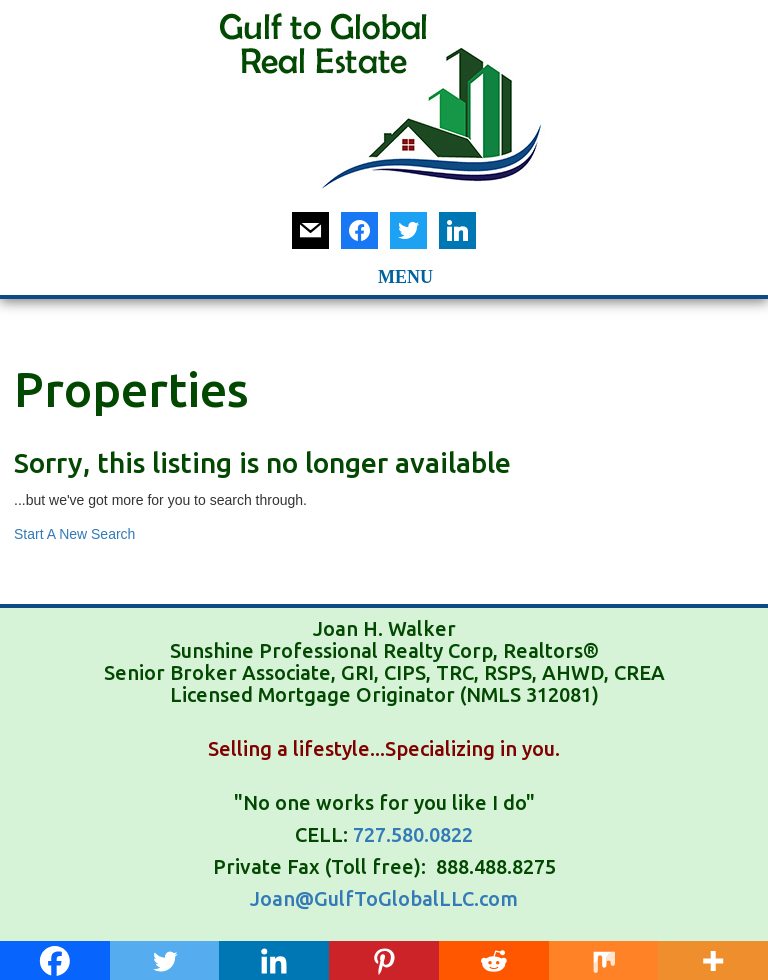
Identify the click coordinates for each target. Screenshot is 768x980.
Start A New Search (74, 534)
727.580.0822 (413, 834)
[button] (354, 274)
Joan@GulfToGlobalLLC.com (384, 898)
